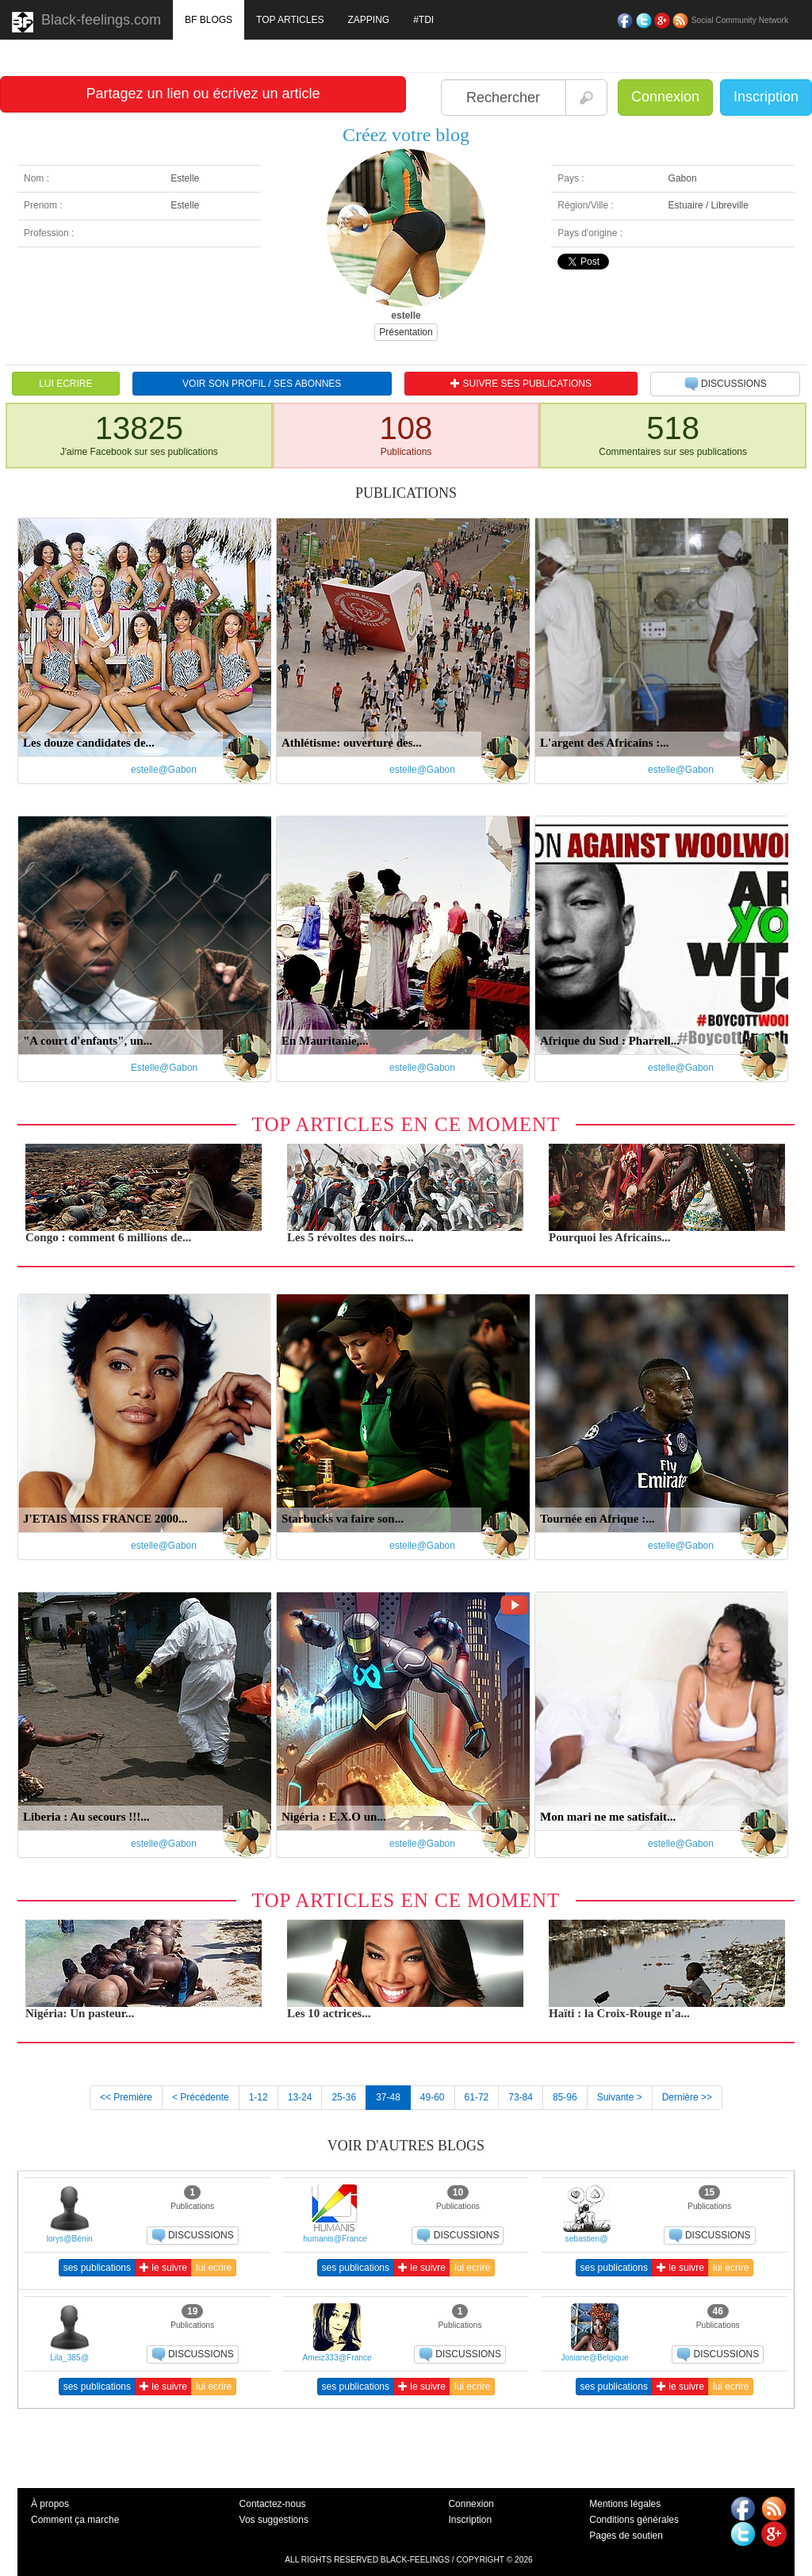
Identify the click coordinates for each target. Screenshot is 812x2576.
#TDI (423, 19)
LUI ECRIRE (65, 383)
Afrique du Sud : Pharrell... (610, 1040)
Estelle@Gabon (164, 1067)
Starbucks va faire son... (343, 1518)
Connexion (665, 97)
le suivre (163, 2267)
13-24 (300, 2097)
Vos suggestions (273, 2519)
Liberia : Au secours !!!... (86, 1816)
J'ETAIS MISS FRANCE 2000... (105, 1518)
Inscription (766, 97)
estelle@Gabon (164, 769)
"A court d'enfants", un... (87, 1040)
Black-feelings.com (86, 22)
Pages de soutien (626, 2535)
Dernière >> (687, 2097)
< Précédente (200, 2097)
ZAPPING (368, 19)
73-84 (520, 2097)
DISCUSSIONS (725, 384)
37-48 (388, 2097)
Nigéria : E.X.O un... (334, 1816)
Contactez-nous (272, 2503)
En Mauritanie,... (325, 1040)
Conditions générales (634, 2519)
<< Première (126, 2097)
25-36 (343, 2097)
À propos (50, 2503)
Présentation (405, 332)
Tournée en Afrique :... (597, 1518)
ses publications (97, 2267)
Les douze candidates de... (89, 742)
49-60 (432, 2097)
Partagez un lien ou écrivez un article (203, 93)
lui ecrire (214, 2267)
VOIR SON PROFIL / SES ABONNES (261, 383)
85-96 (565, 2097)
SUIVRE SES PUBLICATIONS (521, 383)
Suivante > (619, 2097)
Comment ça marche (75, 2519)
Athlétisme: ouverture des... (352, 742)
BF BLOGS (208, 19)
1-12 (258, 2097)
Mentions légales (625, 2503)
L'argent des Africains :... (604, 742)
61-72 (477, 2097)
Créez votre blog (406, 134)
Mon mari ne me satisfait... (608, 1816)
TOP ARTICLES (290, 19)
